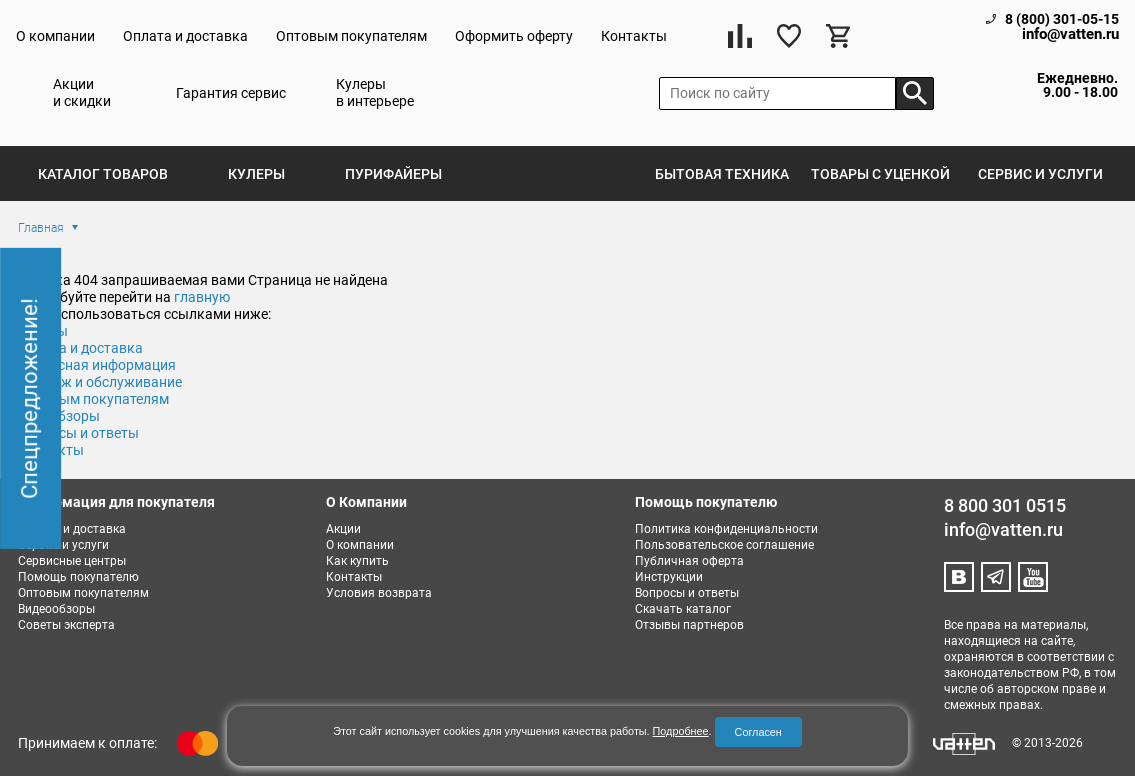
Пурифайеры (393, 174)
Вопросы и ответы (687, 593)
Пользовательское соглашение (724, 545)
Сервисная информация (97, 365)
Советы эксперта (66, 625)
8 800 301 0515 (1005, 505)
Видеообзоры (56, 609)
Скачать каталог (683, 609)
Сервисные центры (72, 561)
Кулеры (256, 174)
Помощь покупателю (78, 577)
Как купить (357, 561)
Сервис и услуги (1040, 174)
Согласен (758, 732)
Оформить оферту (514, 36)
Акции (343, 529)
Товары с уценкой (880, 174)
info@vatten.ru (1070, 34)
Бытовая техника (722, 174)
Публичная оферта (689, 561)
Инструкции (669, 577)
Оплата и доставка (185, 36)
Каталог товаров (103, 174)
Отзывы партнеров (689, 625)
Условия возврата (379, 593)
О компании (55, 36)
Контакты (634, 36)
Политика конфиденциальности (726, 529)
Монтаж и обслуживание (100, 382)
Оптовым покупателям (351, 36)
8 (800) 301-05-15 (1062, 19)
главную (202, 297)
